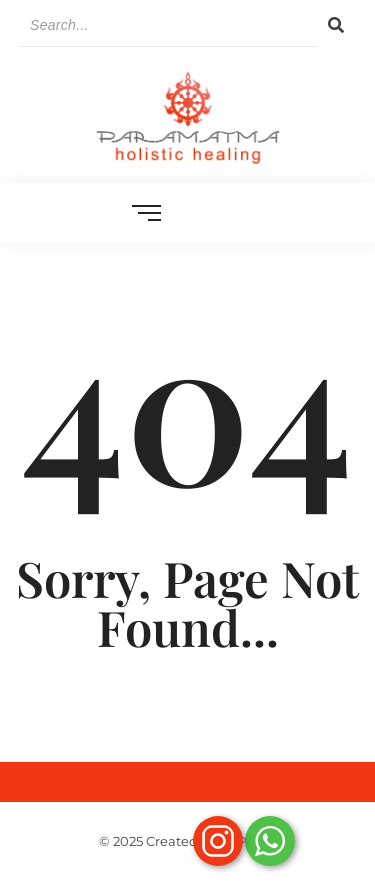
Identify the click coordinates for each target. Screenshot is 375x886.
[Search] (168, 26)
